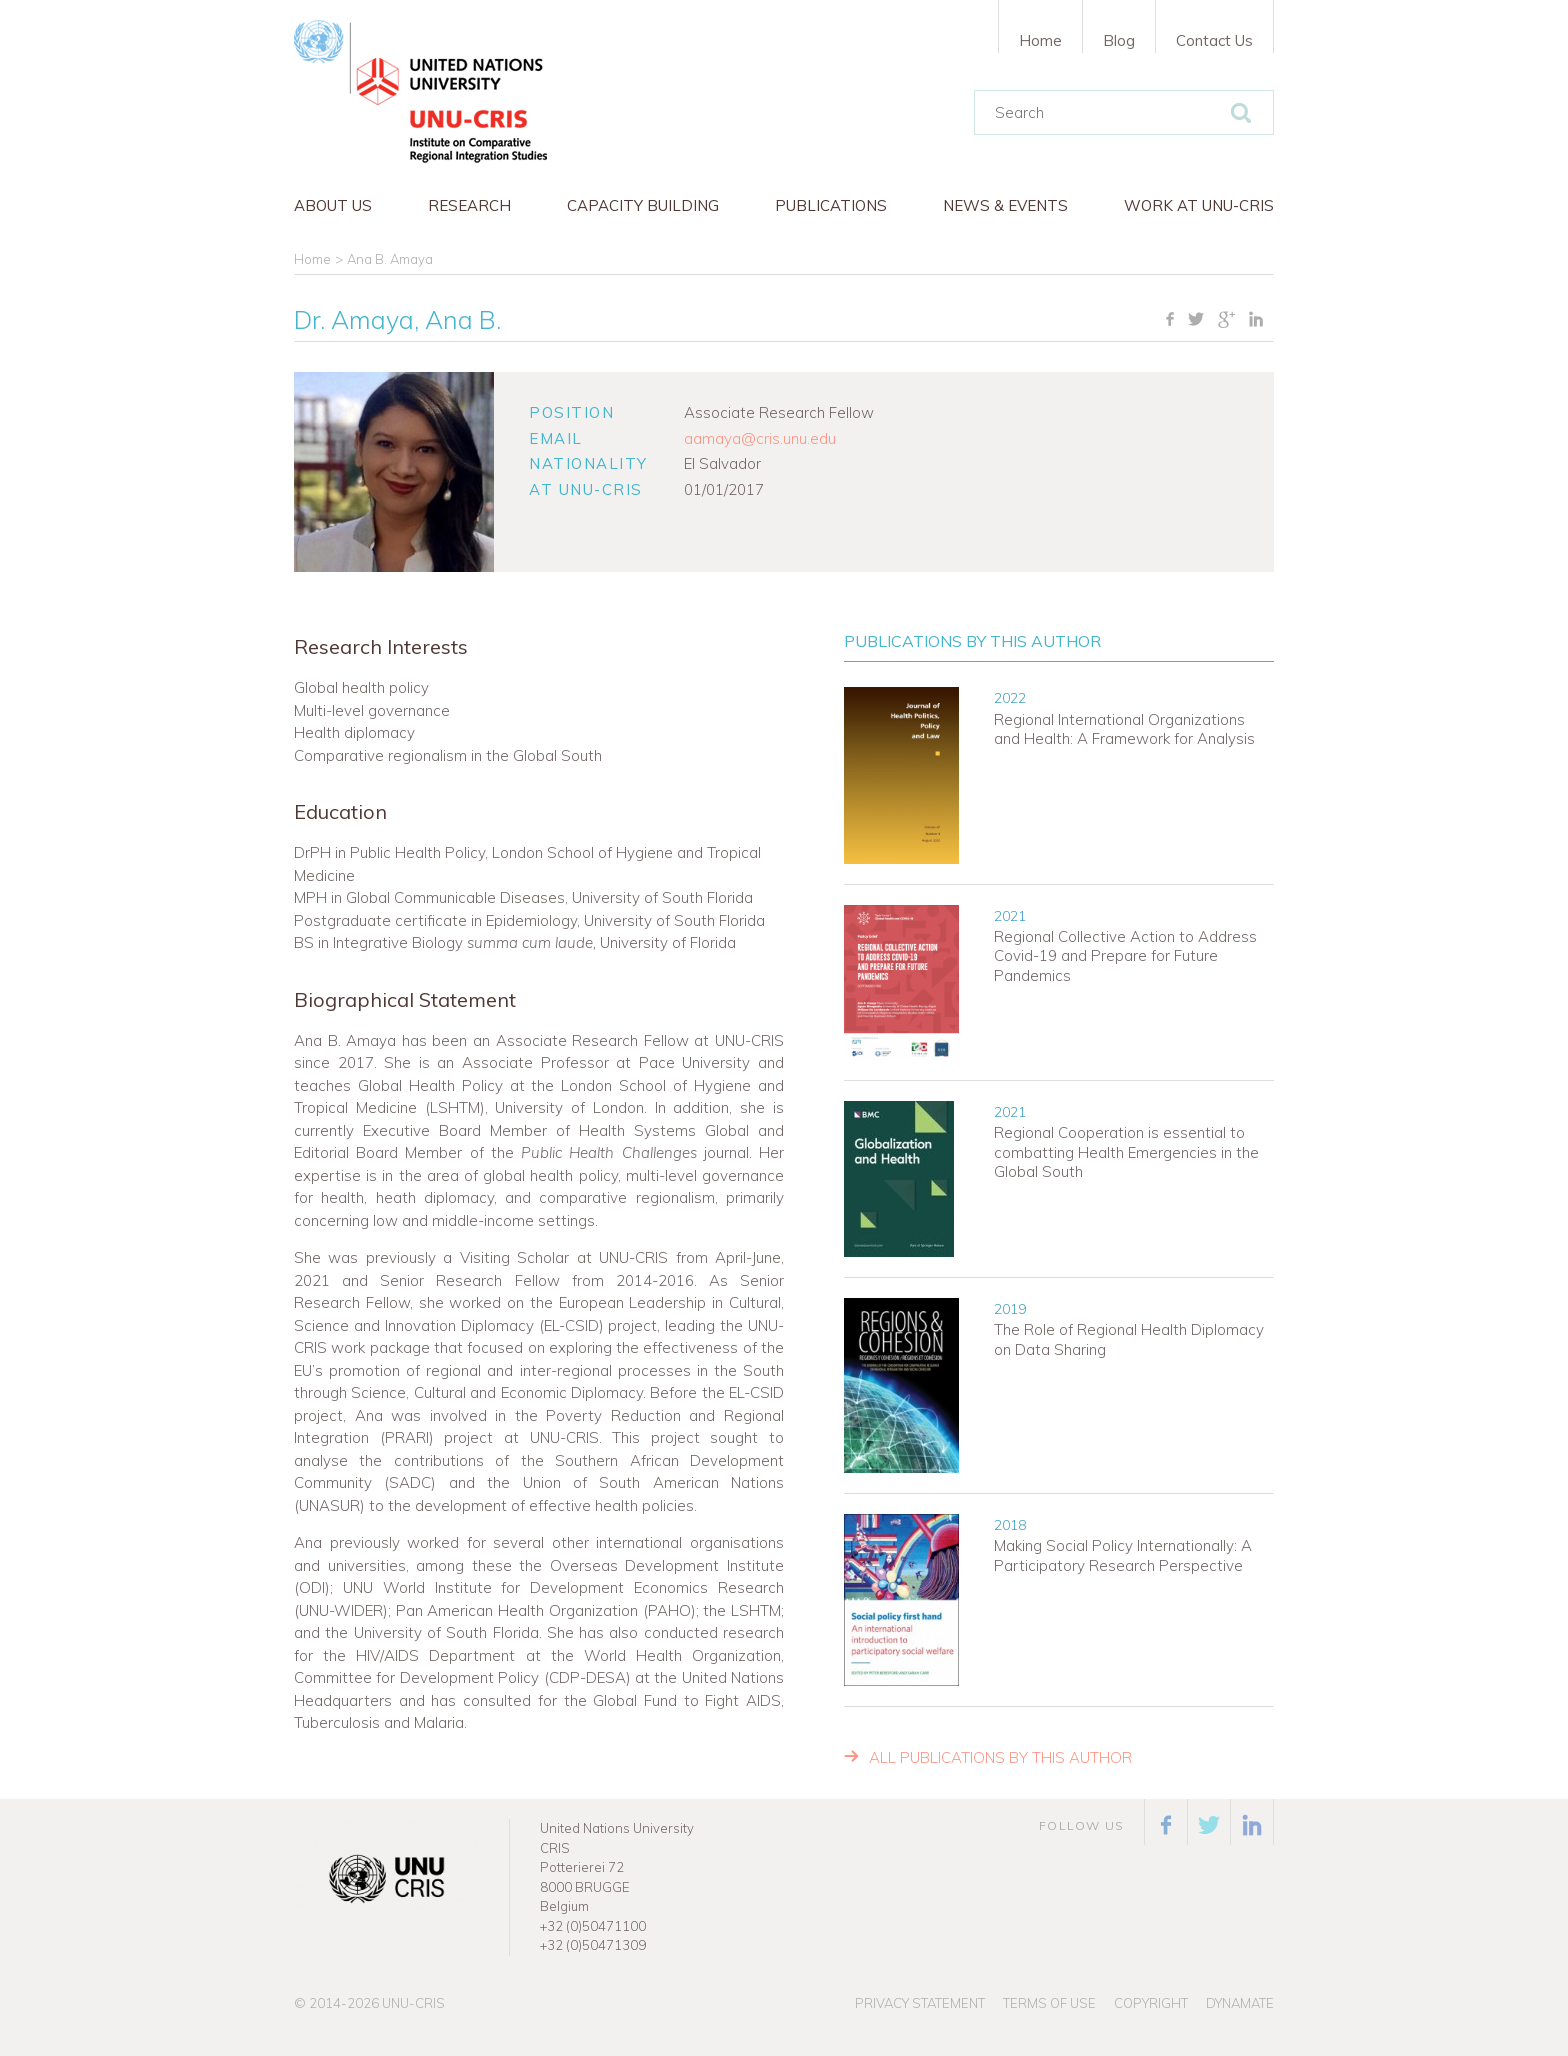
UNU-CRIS (413, 2003)
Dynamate (1240, 2003)
